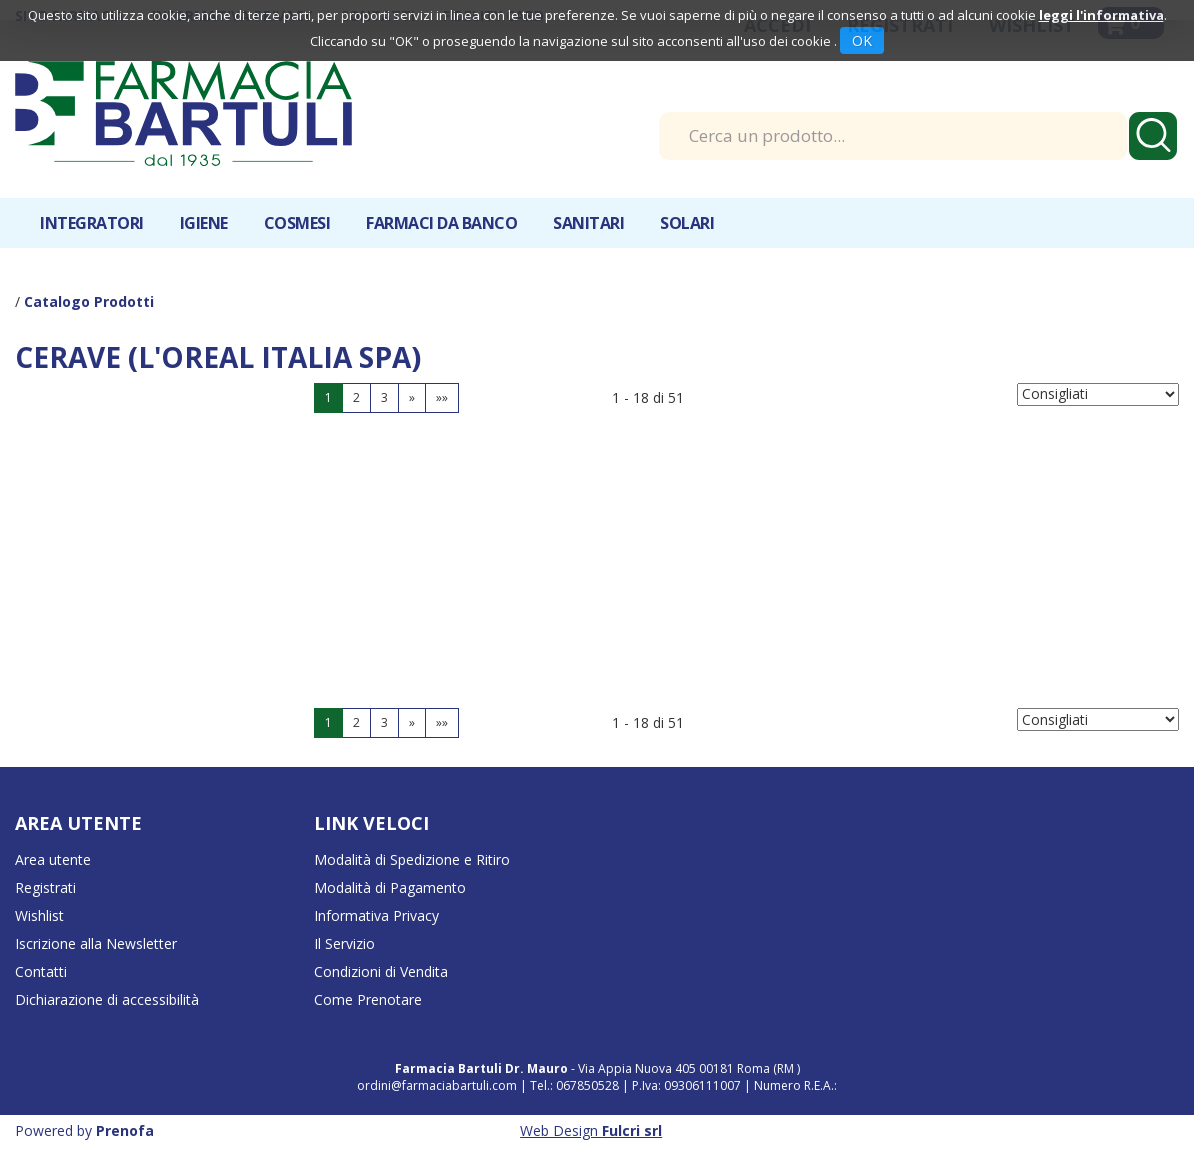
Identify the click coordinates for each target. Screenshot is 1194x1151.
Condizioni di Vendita (381, 971)
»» (442, 397)
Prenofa (125, 1130)
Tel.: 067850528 (576, 1085)
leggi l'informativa (1101, 15)
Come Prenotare (368, 999)
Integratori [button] (92, 223)
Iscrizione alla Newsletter (96, 943)
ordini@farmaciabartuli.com (437, 1085)
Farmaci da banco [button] (441, 223)
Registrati (45, 887)
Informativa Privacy (376, 915)
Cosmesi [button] (297, 223)
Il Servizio (344, 943)
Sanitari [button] (588, 223)
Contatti (41, 971)
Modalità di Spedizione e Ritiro (412, 859)
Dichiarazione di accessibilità (107, 999)
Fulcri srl (632, 1130)
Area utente (53, 859)
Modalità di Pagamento (390, 887)
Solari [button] (687, 223)
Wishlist (39, 915)
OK (862, 40)
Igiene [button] (204, 223)
